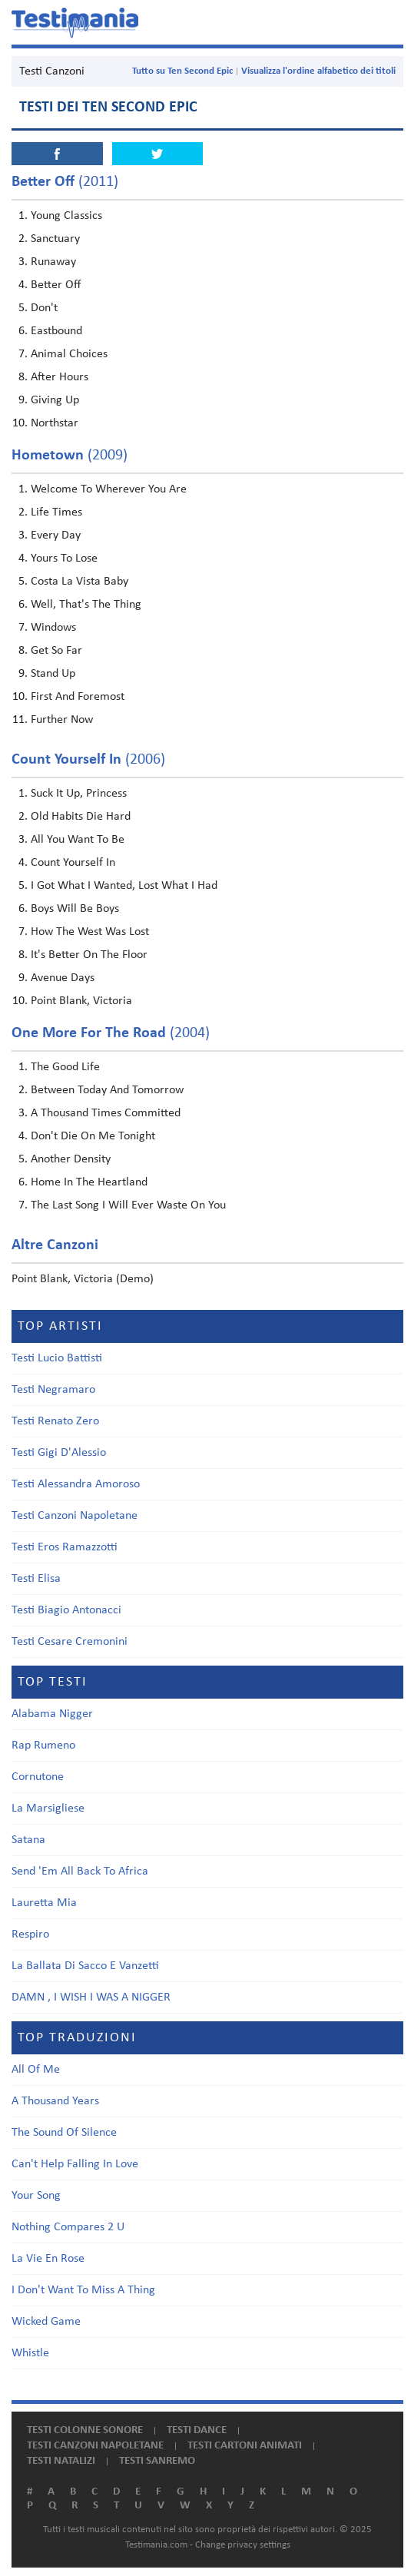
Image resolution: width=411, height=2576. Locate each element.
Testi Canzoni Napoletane (75, 1516)
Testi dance (197, 2430)
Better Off (56, 285)
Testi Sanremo (157, 2461)
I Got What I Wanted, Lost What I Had (124, 886)
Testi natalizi (61, 2461)
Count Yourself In (73, 863)
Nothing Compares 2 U (68, 2227)
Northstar (54, 423)
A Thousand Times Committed (106, 1113)
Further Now (62, 720)
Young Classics (66, 216)
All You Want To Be (77, 840)
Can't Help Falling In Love (75, 2164)
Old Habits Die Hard (81, 817)
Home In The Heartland (89, 1182)
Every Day (56, 535)
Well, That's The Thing (86, 604)
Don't (44, 308)
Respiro (30, 1934)
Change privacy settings (242, 2545)
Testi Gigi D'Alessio (59, 1453)
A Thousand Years (55, 2101)
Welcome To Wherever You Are (109, 489)
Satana (28, 1840)
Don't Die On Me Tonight (93, 1136)
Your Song (36, 2196)
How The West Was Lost (90, 932)
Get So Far (56, 651)
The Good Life (65, 1067)
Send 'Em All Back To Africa (80, 1871)
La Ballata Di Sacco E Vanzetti (85, 1966)
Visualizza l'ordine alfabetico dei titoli (318, 71)
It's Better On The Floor (89, 955)
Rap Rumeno (43, 1745)
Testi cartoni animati (244, 2446)
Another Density (71, 1159)
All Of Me (36, 2070)
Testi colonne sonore (85, 2430)
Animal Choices (69, 354)
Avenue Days (62, 978)
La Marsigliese (48, 1808)
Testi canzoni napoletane (95, 2446)
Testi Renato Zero (55, 1421)
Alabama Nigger (52, 1714)
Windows (53, 628)
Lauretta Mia (44, 1903)
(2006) (88, 759)
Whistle (30, 2353)
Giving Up (55, 400)
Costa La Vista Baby (79, 581)
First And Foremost (77, 697)
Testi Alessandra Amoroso (76, 1484)
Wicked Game (46, 2322)
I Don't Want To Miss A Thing (83, 2290)
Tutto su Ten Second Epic (182, 71)
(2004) (111, 1033)
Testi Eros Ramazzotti (65, 1547)
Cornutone (38, 1777)
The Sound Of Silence (64, 2133)
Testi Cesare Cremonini (70, 1642)
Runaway (53, 262)
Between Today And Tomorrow (107, 1090)
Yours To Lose (64, 558)
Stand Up (53, 674)
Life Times (56, 512)
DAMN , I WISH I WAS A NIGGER (91, 1997)
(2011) (65, 182)
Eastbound (56, 331)
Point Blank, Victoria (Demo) (83, 1279)
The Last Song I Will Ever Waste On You (128, 1205)
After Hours (59, 377)
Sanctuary (55, 239)
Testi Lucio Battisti (57, 1358)
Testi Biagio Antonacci (66, 1610)
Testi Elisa (36, 1579)
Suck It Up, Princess (79, 793)
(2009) (70, 455)
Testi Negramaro (53, 1390)
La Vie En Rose (48, 2259)
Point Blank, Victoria (81, 1001)
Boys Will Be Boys (75, 909)
